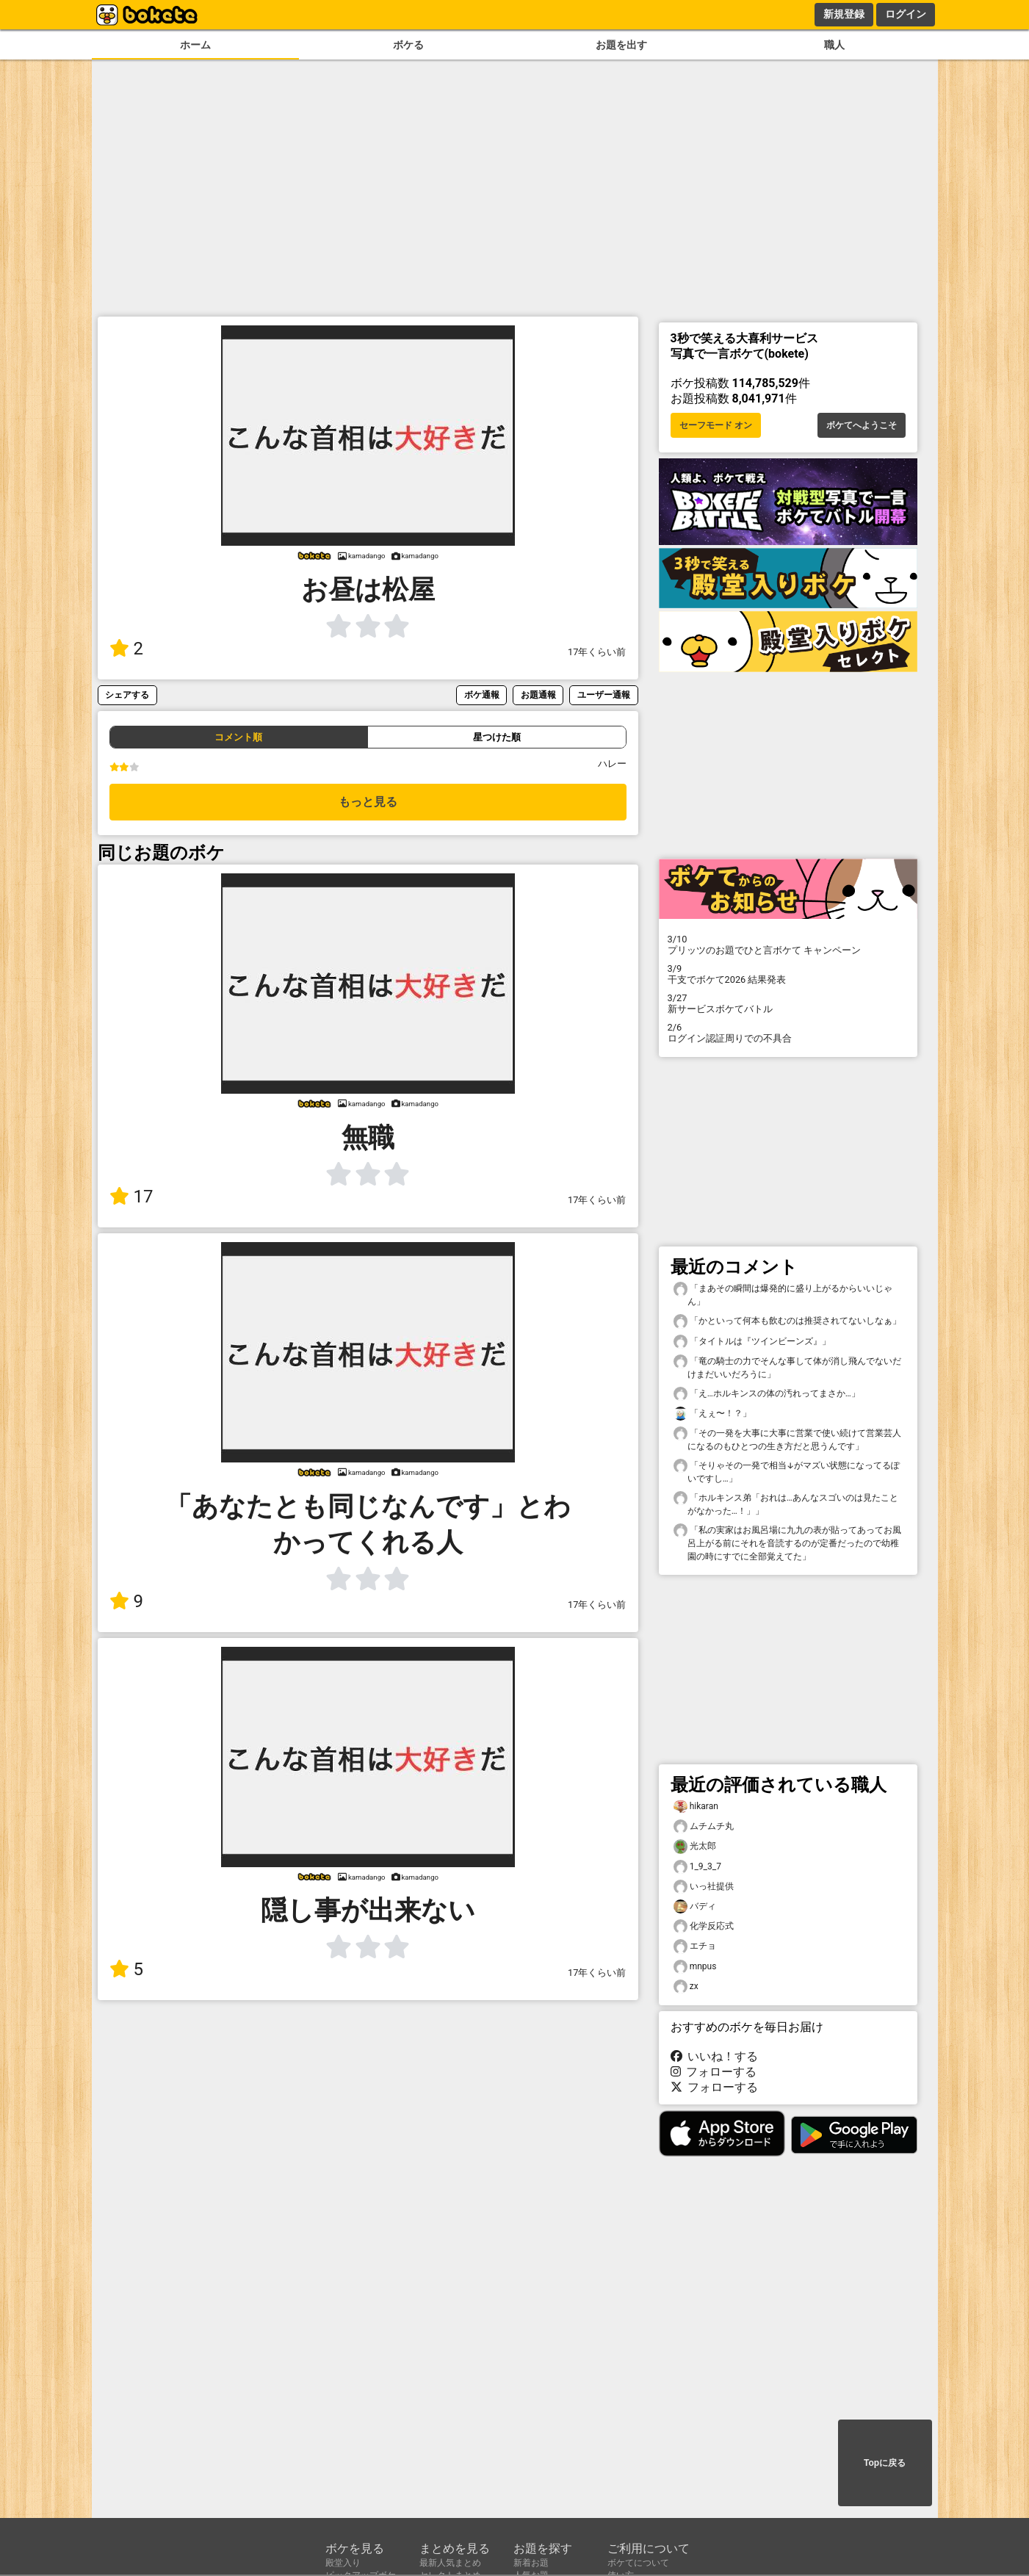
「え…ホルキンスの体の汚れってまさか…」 (767, 1394)
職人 (834, 45)
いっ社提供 (704, 1887)
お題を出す (621, 45)
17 (131, 1196)
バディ (695, 1906)
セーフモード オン (715, 425)
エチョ (695, 1946)
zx (686, 1987)
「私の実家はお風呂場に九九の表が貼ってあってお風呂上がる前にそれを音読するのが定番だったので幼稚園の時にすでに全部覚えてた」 (787, 1542)
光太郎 (695, 1846)
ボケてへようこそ (861, 425)
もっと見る (368, 801)
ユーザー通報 (603, 694)
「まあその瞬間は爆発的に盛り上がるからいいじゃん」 (783, 1294)
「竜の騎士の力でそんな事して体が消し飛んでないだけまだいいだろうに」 (787, 1366)
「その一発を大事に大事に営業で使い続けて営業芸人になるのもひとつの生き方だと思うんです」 (787, 1438)
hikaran (696, 1807)
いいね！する (715, 2056)
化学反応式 (704, 1926)
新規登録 (843, 14)
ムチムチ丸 (704, 1826)
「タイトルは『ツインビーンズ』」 (752, 1342)
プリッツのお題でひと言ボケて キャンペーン (788, 945)
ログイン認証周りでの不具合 (788, 1033)
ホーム (195, 45)
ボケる (408, 45)
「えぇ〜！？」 (712, 1414)
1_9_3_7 (697, 1867)
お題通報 (538, 694)
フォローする (714, 2072)
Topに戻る (885, 2463)
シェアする (127, 694)
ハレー (612, 763)
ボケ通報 (481, 694)
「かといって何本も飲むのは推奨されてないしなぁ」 (787, 1321)
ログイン (905, 14)
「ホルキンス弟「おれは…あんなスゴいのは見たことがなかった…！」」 (786, 1503)
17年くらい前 (597, 651)
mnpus (695, 1967)
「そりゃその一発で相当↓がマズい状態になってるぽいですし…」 (787, 1471)
